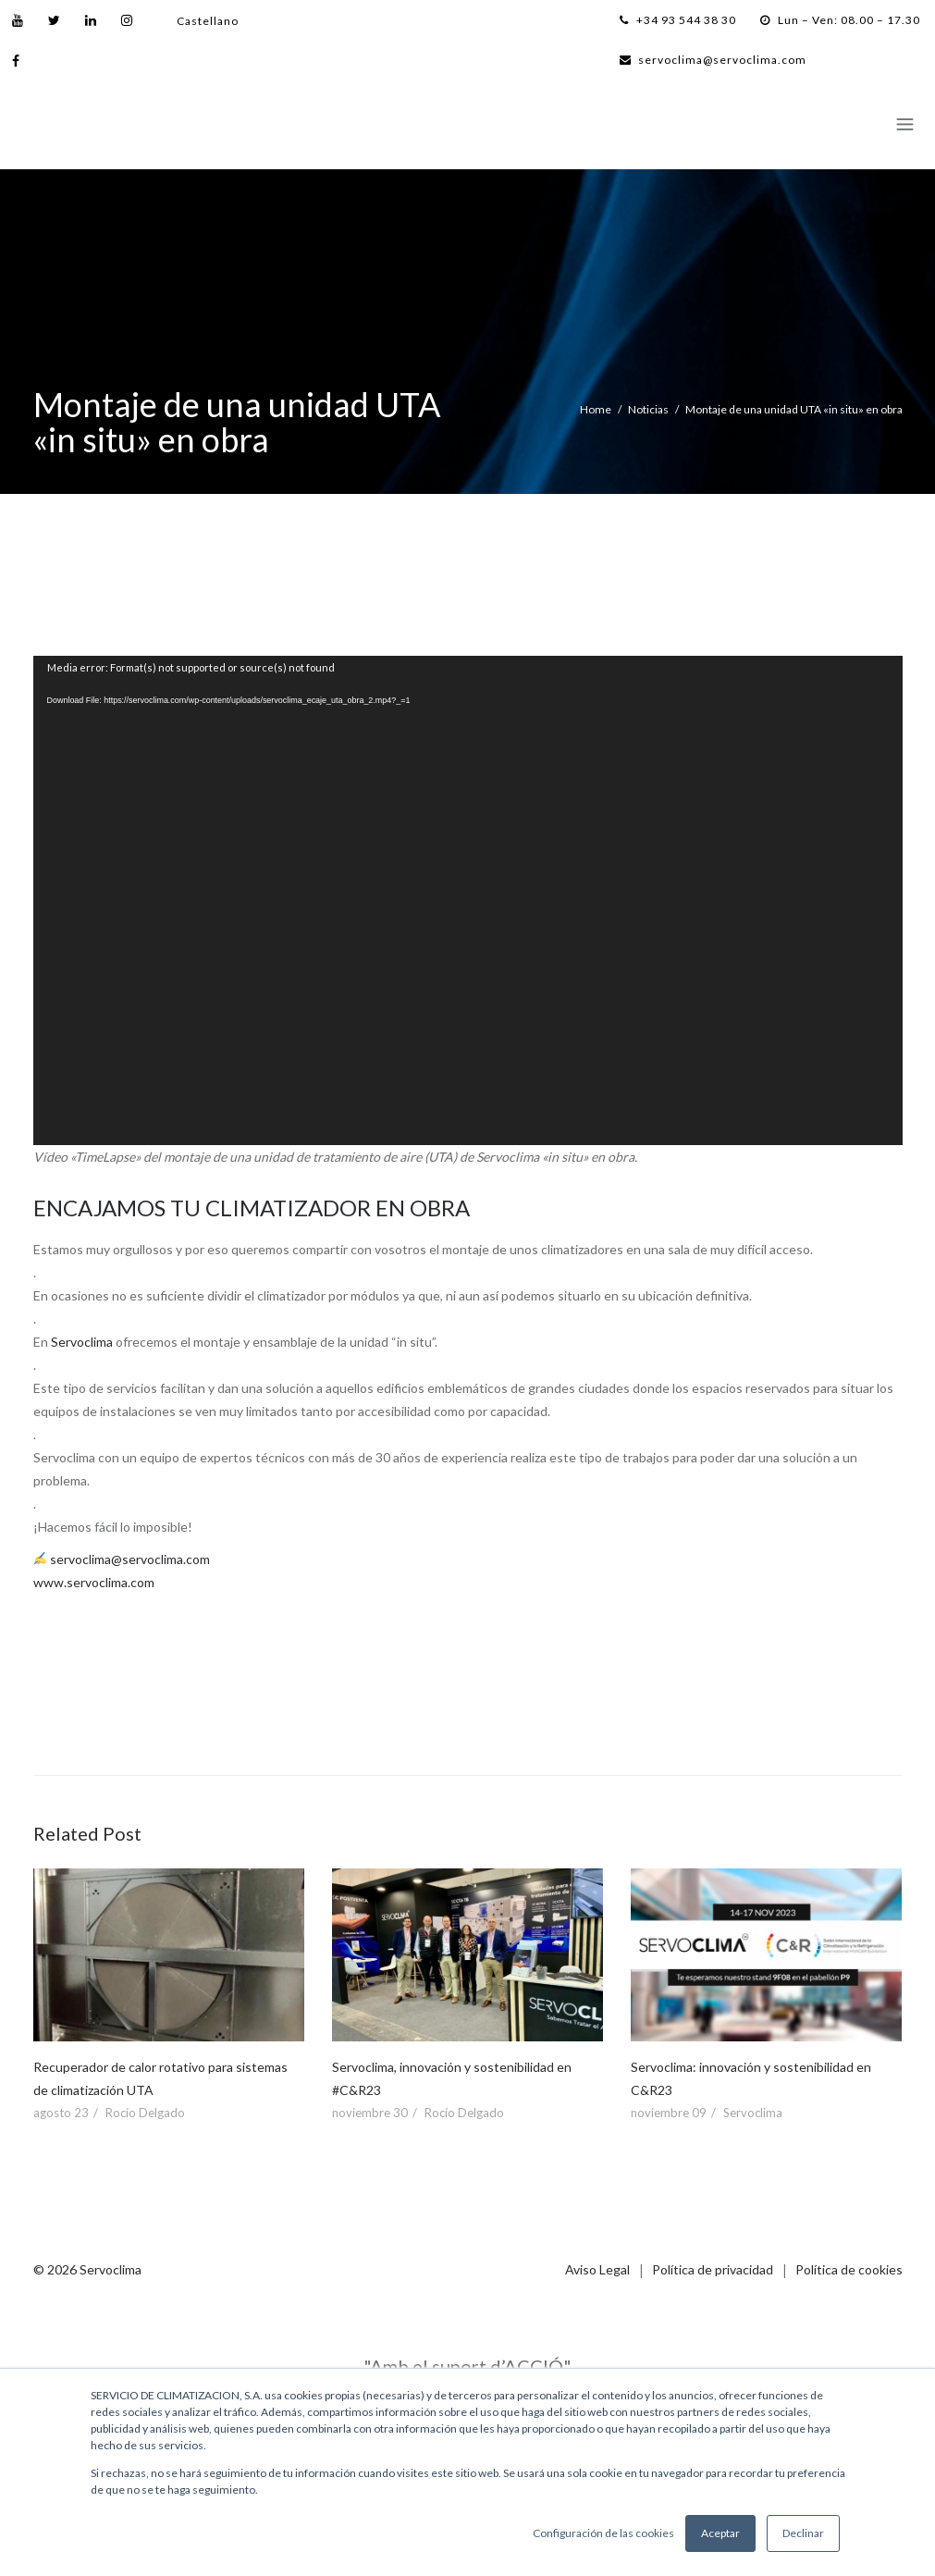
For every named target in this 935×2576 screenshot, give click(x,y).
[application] (468, 900)
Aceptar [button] (720, 2533)
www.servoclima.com (93, 1582)
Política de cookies (849, 2269)
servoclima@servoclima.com (713, 60)
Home (595, 409)
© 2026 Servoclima (87, 2269)
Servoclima (82, 1342)
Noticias (648, 409)
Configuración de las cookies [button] (603, 2533)
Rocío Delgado (145, 2112)
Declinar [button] (803, 2533)
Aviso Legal (597, 2269)
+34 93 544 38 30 (678, 20)
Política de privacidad (712, 2269)
